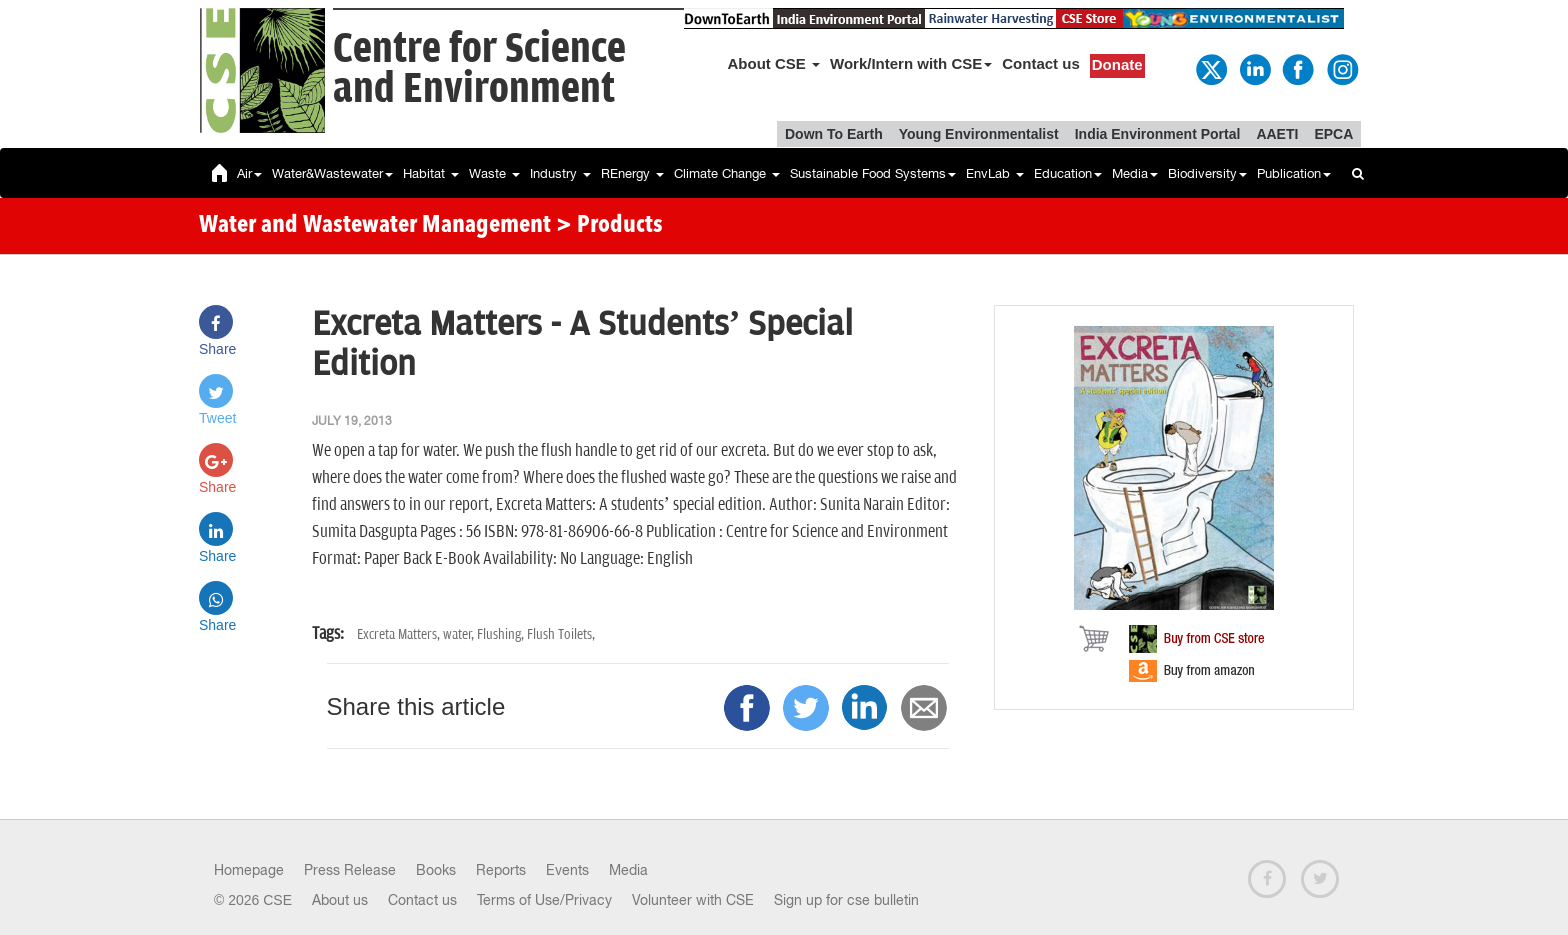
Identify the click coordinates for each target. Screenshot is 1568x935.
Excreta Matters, (400, 634)
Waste (494, 173)
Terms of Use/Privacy (544, 900)
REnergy (632, 173)
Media (1135, 173)
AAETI (1277, 134)
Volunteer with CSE (693, 900)
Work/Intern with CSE (911, 63)
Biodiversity (1207, 173)
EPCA (1333, 134)
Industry (560, 173)
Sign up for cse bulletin (846, 900)
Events (567, 870)
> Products (609, 226)
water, (460, 634)
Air (249, 173)
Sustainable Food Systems (873, 173)
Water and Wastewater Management (377, 226)
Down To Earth (834, 134)
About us (340, 900)
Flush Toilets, (561, 634)
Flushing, (502, 634)
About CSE (774, 63)
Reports (501, 870)
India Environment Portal (1158, 134)
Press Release (350, 870)
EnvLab (995, 173)
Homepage (249, 870)
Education (1068, 173)
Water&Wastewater (332, 173)
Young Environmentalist (979, 134)
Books (436, 870)
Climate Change (727, 173)
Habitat (431, 173)
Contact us (1041, 63)
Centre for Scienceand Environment (479, 69)
